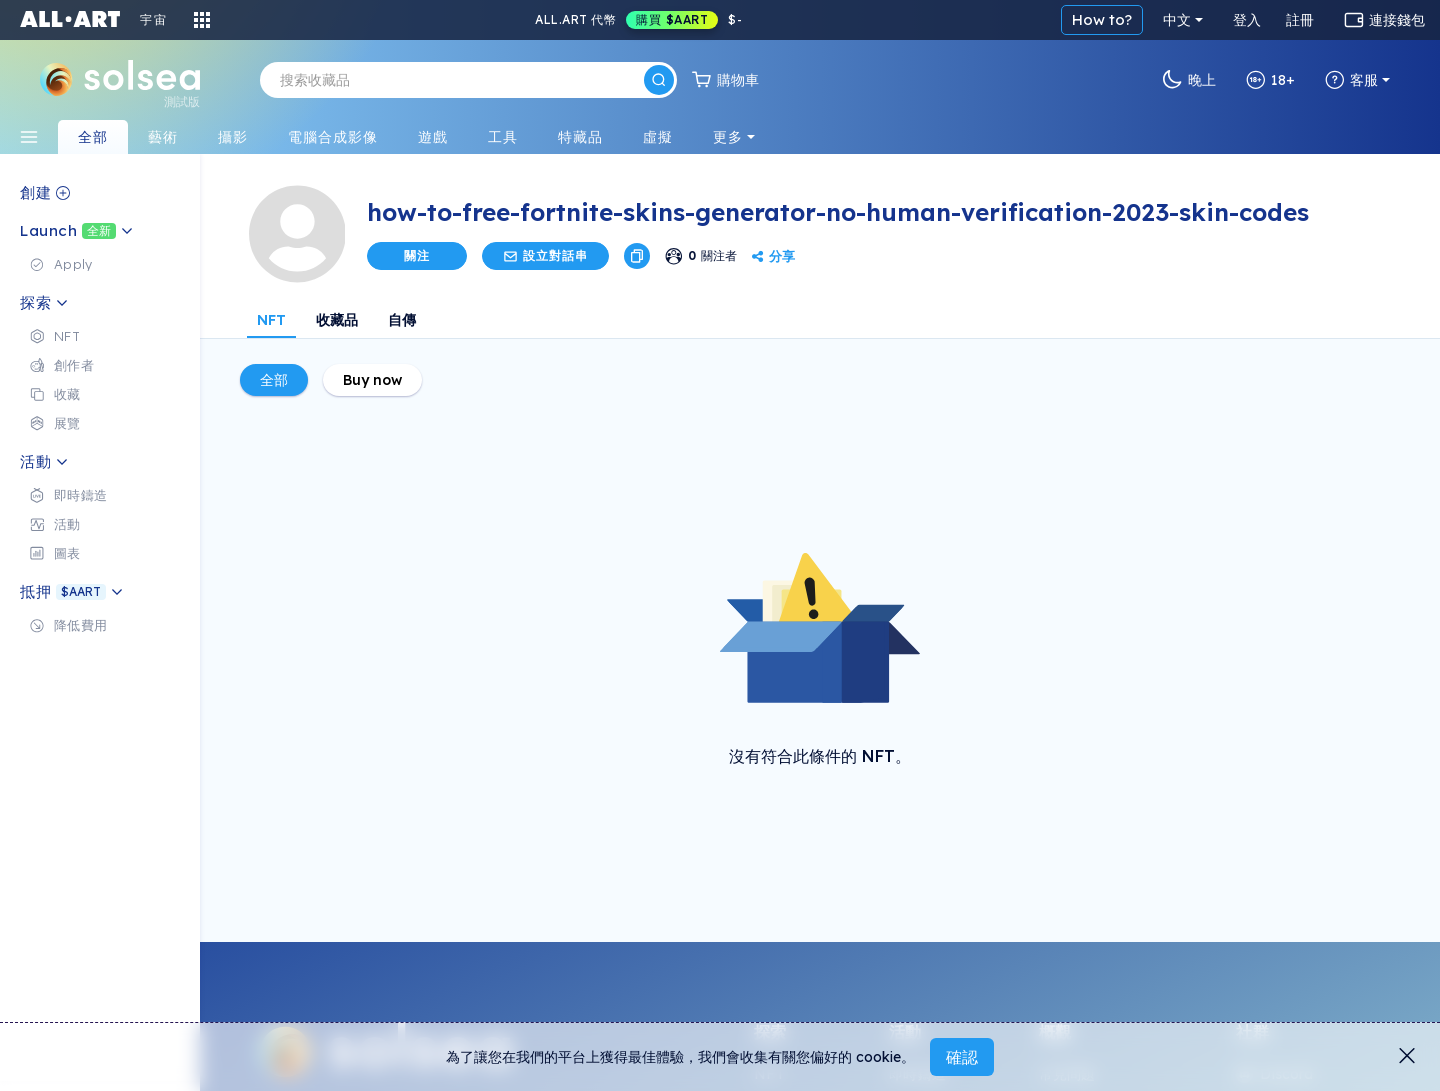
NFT (271, 320)
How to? (1102, 19)
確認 (962, 1057)
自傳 (402, 320)
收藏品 (337, 320)
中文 (1177, 20)
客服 (1351, 80)
